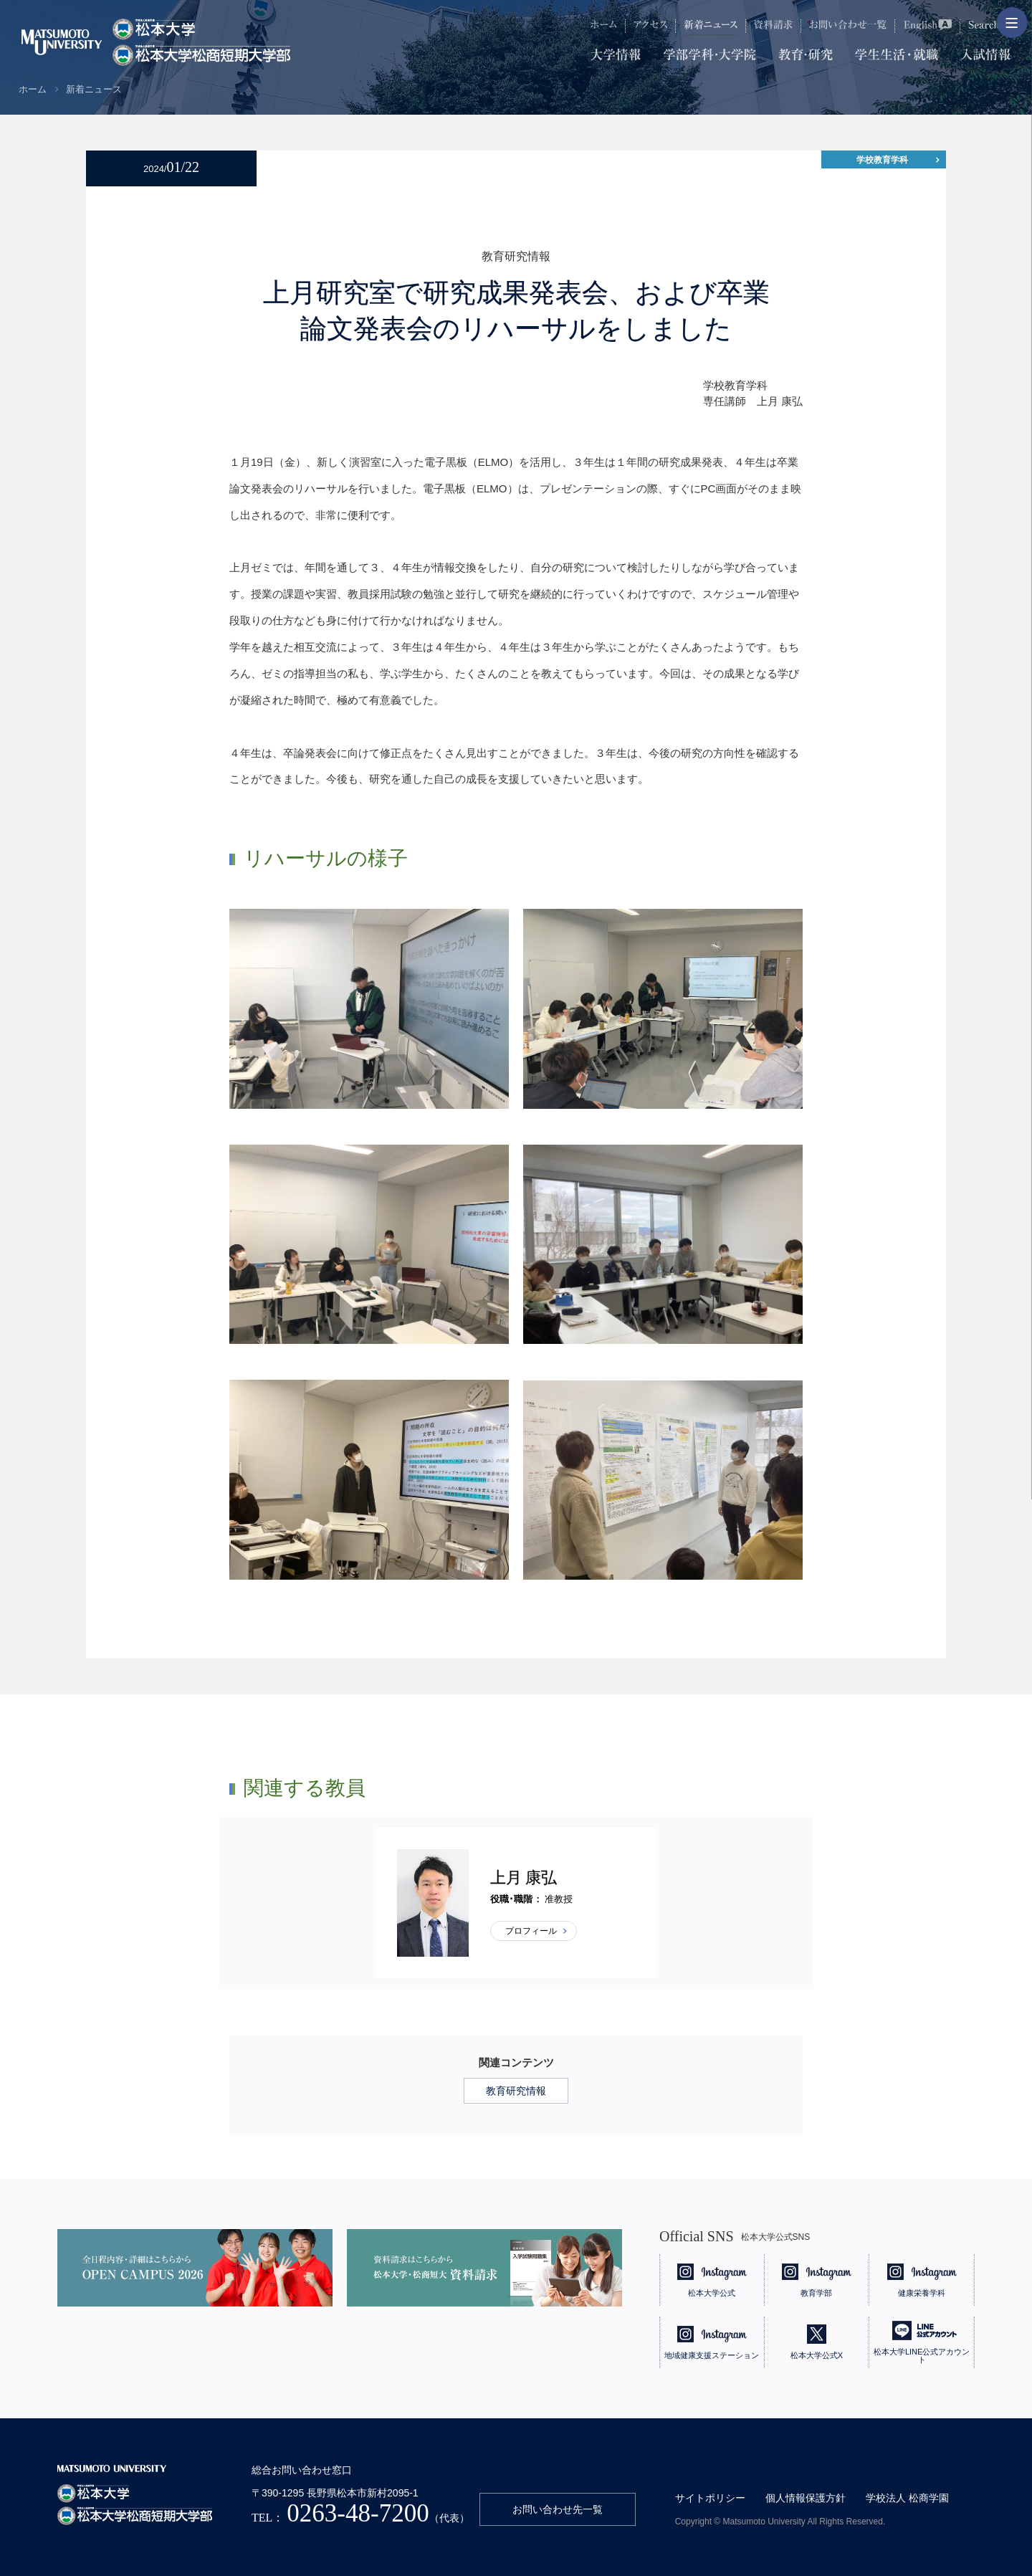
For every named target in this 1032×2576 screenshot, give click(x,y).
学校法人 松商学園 (907, 2498)
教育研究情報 (516, 2090)
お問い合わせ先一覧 (557, 2509)
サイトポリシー (710, 2498)
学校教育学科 (882, 160)
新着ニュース (94, 89)
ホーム (33, 89)
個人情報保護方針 (805, 2498)
